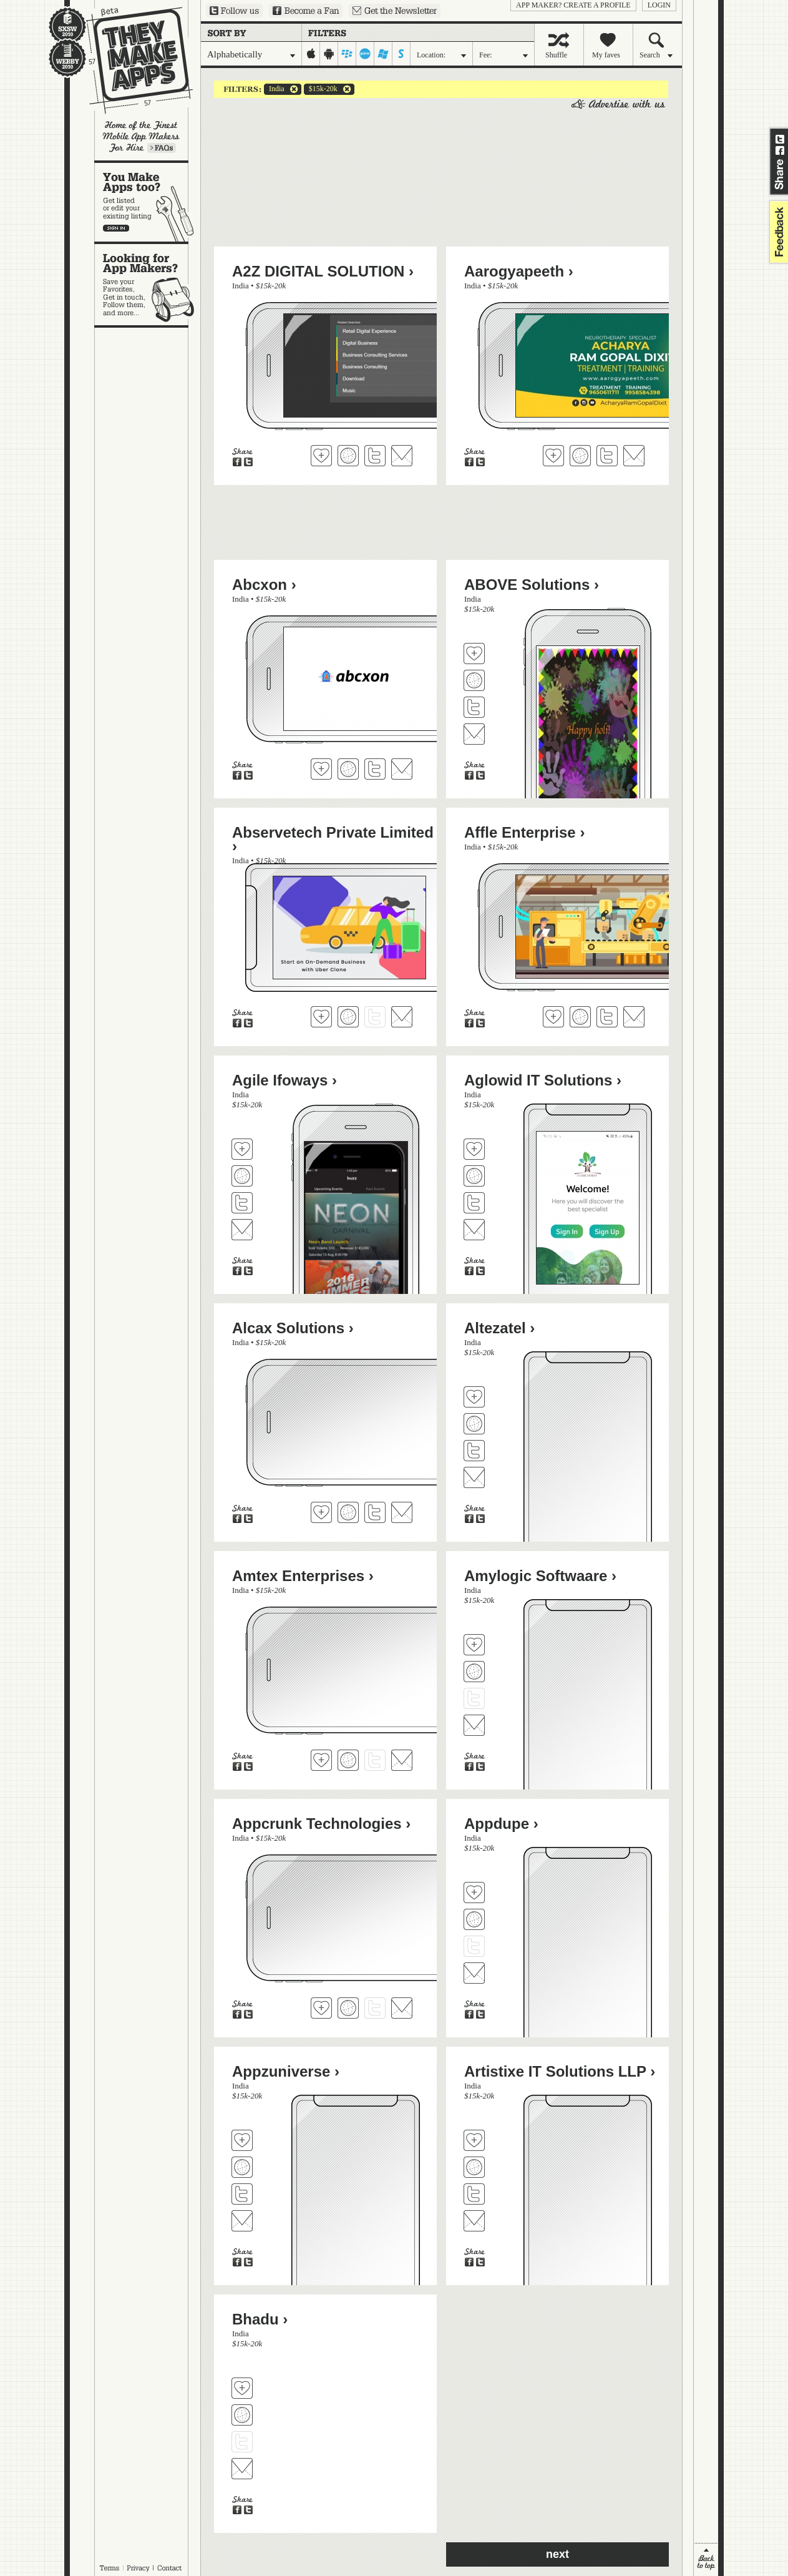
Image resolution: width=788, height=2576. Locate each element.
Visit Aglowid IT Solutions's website (474, 1176)
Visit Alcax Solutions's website (348, 1512)
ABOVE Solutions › (531, 584)
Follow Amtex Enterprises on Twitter (375, 1760)
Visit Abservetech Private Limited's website (348, 1016)
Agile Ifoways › (284, 1080)
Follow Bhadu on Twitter (242, 2441)
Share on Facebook (780, 150)
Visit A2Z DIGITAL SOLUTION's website (348, 455)
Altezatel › (499, 1328)
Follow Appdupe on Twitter (474, 1946)
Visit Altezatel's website (474, 1423)
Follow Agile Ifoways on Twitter (242, 1202)
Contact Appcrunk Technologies (401, 2008)
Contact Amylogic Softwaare (474, 1725)
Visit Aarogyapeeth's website (580, 455)
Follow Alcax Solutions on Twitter (375, 1512)
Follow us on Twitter (234, 10)
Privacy (138, 2568)
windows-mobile (383, 54)
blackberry (347, 54)
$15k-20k (321, 89)
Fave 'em (321, 455)
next (557, 2554)
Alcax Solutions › (293, 1328)
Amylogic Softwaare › (540, 1575)
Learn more (161, 148)
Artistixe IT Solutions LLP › (559, 2071)
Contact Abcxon (401, 769)
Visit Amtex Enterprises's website (348, 1760)
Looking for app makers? (147, 284)
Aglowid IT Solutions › (542, 1080)
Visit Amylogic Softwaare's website (474, 1671)
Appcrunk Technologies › (321, 1823)
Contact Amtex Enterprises (401, 1760)
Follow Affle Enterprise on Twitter (607, 1016)
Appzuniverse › (285, 2071)
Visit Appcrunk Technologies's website (348, 2008)
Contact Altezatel (474, 1477)
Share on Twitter (780, 139)
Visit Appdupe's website (474, 1919)
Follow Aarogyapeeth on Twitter (607, 455)
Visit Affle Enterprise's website (580, 1016)
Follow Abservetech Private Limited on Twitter (375, 1016)
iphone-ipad (311, 54)
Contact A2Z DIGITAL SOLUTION (401, 455)
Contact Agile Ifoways (242, 1229)
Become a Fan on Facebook (306, 10)
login (659, 5)
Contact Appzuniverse (242, 2220)
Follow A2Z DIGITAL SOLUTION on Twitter (375, 455)
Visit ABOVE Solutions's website (474, 680)
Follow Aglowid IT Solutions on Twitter (474, 1202)
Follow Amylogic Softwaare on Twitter (474, 1698)
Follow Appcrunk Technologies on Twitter (375, 2008)
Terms (109, 2568)
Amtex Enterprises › (303, 1575)
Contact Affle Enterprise (634, 1016)
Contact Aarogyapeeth (634, 455)
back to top (706, 2559)
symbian (401, 54)
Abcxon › (264, 584)
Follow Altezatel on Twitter (474, 1450)
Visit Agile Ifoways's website (242, 1176)
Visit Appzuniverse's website (242, 2167)
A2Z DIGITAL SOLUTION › (323, 271)
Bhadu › (260, 2319)
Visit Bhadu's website (242, 2415)
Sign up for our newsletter (394, 10)
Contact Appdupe (474, 1973)
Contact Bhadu (242, 2468)
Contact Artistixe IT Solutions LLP (474, 2220)
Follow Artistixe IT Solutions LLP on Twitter (474, 2194)
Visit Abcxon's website (348, 769)
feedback (777, 232)
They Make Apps (131, 60)
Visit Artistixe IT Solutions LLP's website (474, 2167)
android (329, 54)
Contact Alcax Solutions (401, 1512)
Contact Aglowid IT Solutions (474, 1229)
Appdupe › (501, 1823)
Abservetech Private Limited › (333, 839)
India (274, 89)
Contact (170, 2568)
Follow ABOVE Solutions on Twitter (474, 707)
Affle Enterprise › (524, 832)
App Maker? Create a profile (573, 5)
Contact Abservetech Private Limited (401, 1016)
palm (365, 54)
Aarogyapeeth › (518, 271)
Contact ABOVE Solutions (474, 734)
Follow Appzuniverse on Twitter (242, 2194)
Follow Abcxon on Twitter (375, 769)
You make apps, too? (147, 202)
